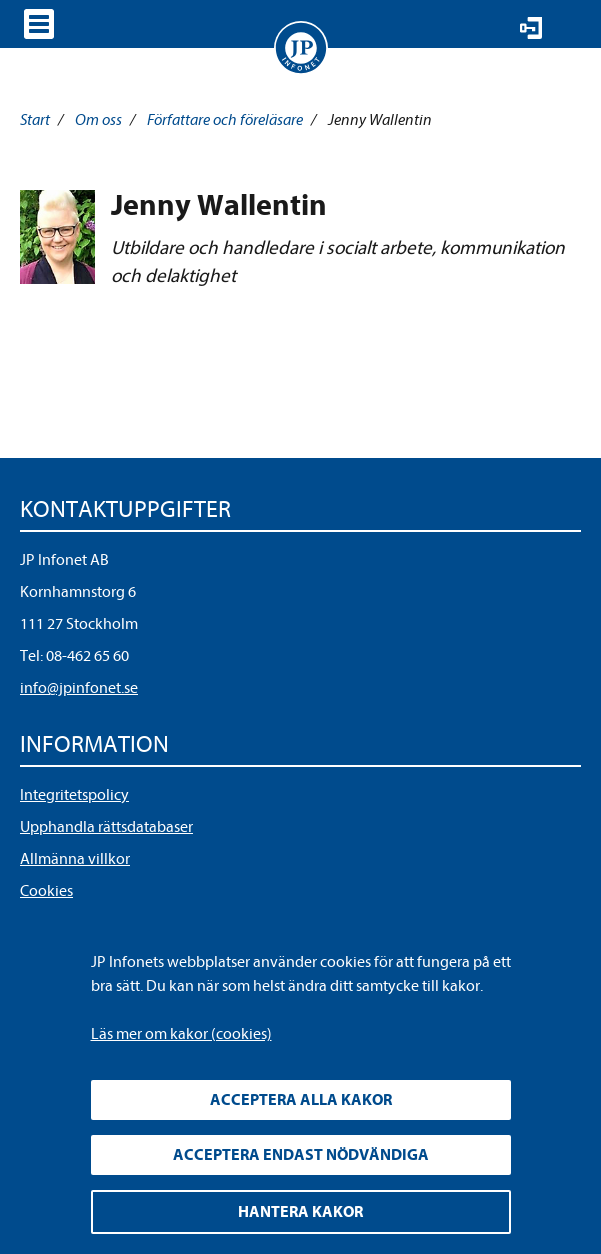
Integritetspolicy (74, 795)
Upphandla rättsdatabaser (106, 827)
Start (35, 120)
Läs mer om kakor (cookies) (181, 1034)
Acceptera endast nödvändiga (301, 1155)
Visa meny (39, 24)
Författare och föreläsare (225, 120)
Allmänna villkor (75, 859)
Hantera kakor (300, 1212)
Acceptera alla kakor (301, 1100)
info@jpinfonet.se (79, 688)
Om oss (98, 120)
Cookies (46, 891)
